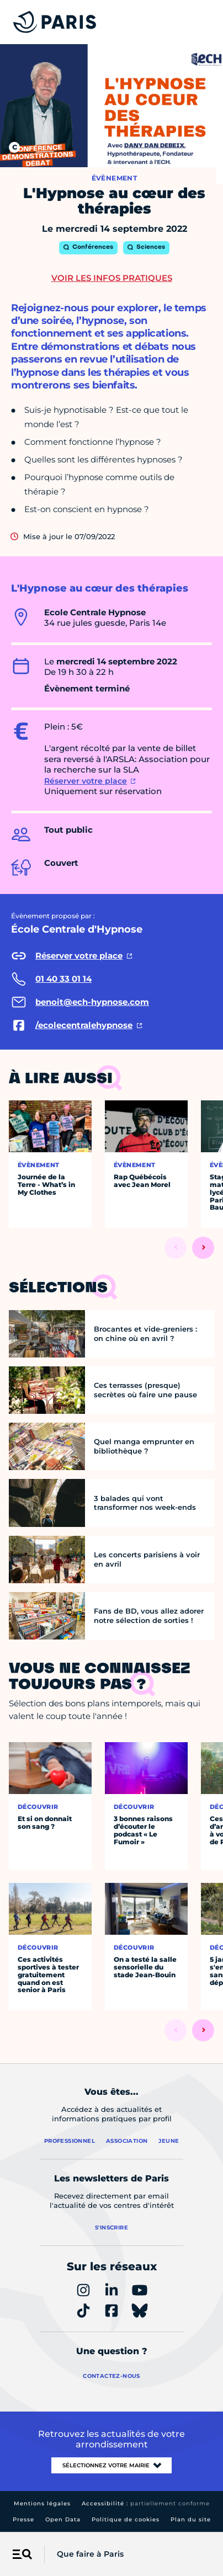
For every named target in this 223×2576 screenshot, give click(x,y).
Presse (23, 2519)
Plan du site (191, 2519)
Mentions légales (42, 2503)
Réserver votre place (85, 781)
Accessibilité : (146, 2503)
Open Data (63, 2519)
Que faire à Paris (90, 2554)
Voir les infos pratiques (111, 278)
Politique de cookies (126, 2519)
